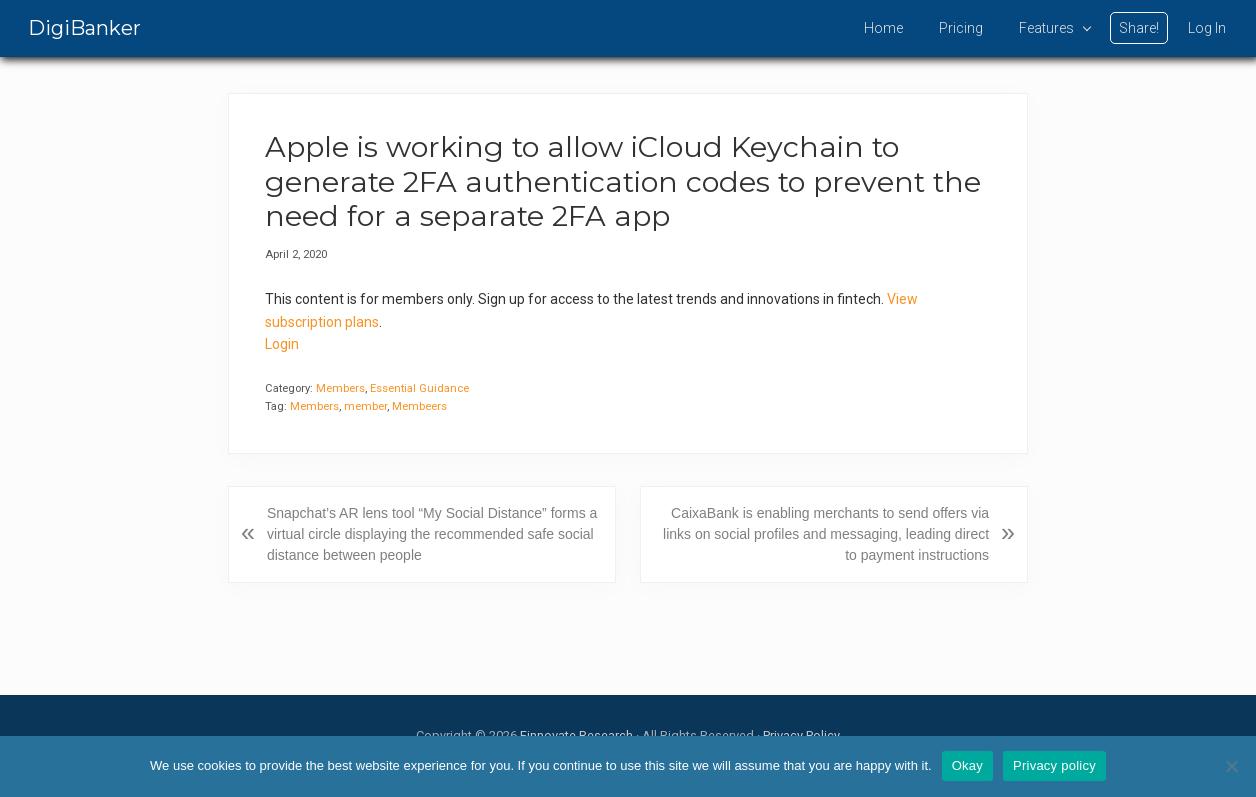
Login (282, 344)
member (365, 406)
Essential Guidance (419, 388)
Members (340, 388)
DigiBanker (84, 28)
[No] (1231, 766)
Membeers (419, 406)
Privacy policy (1054, 765)
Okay (967, 765)
